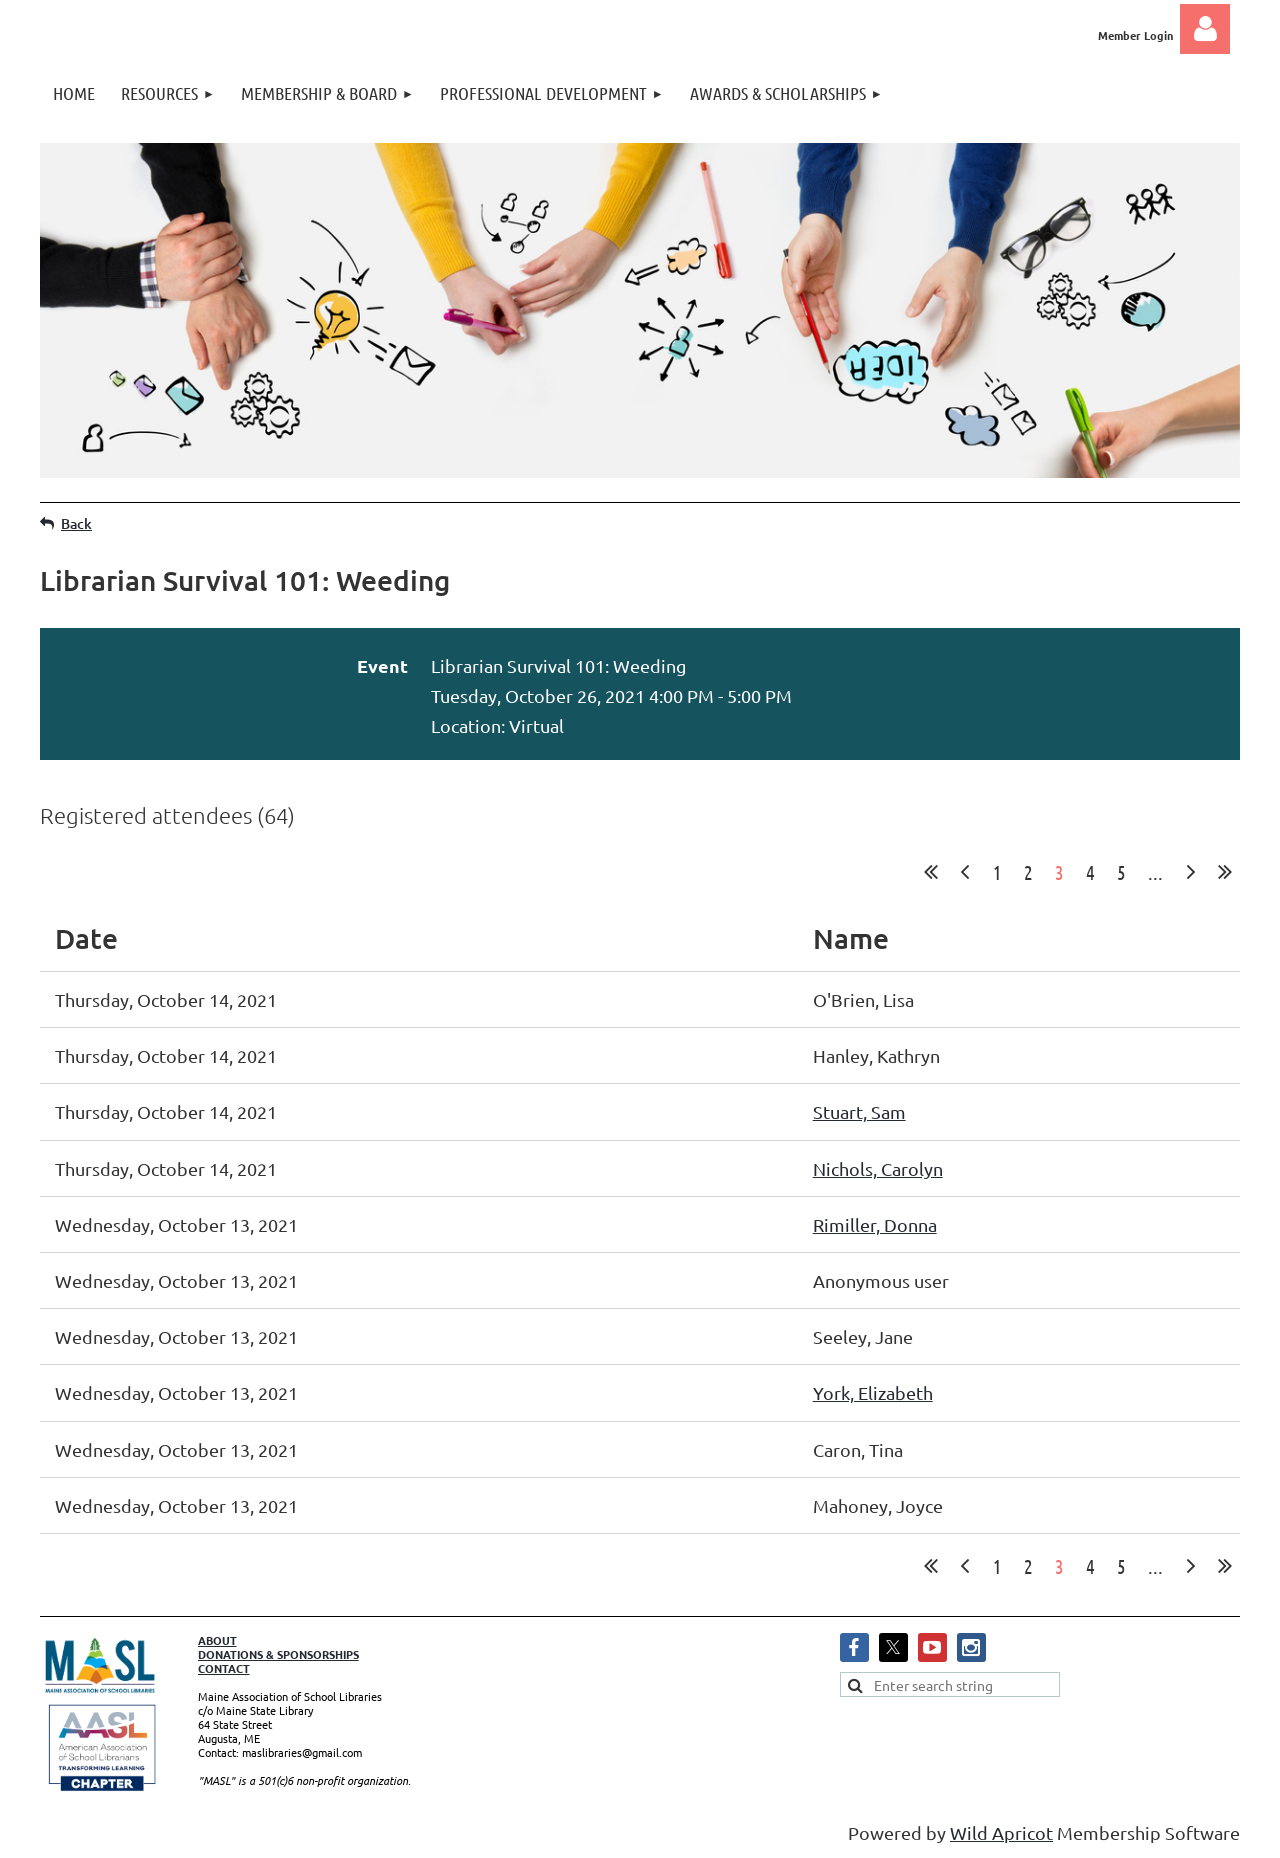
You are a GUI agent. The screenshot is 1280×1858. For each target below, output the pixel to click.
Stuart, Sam (859, 1111)
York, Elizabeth (873, 1392)
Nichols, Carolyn (878, 1168)
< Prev (965, 872)
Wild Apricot (1001, 1832)
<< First (931, 872)
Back (76, 523)
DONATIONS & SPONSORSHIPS (278, 1654)
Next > (1191, 872)
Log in (1205, 29)
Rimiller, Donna (875, 1224)
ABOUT (217, 1640)
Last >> (1225, 872)
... (1155, 872)
